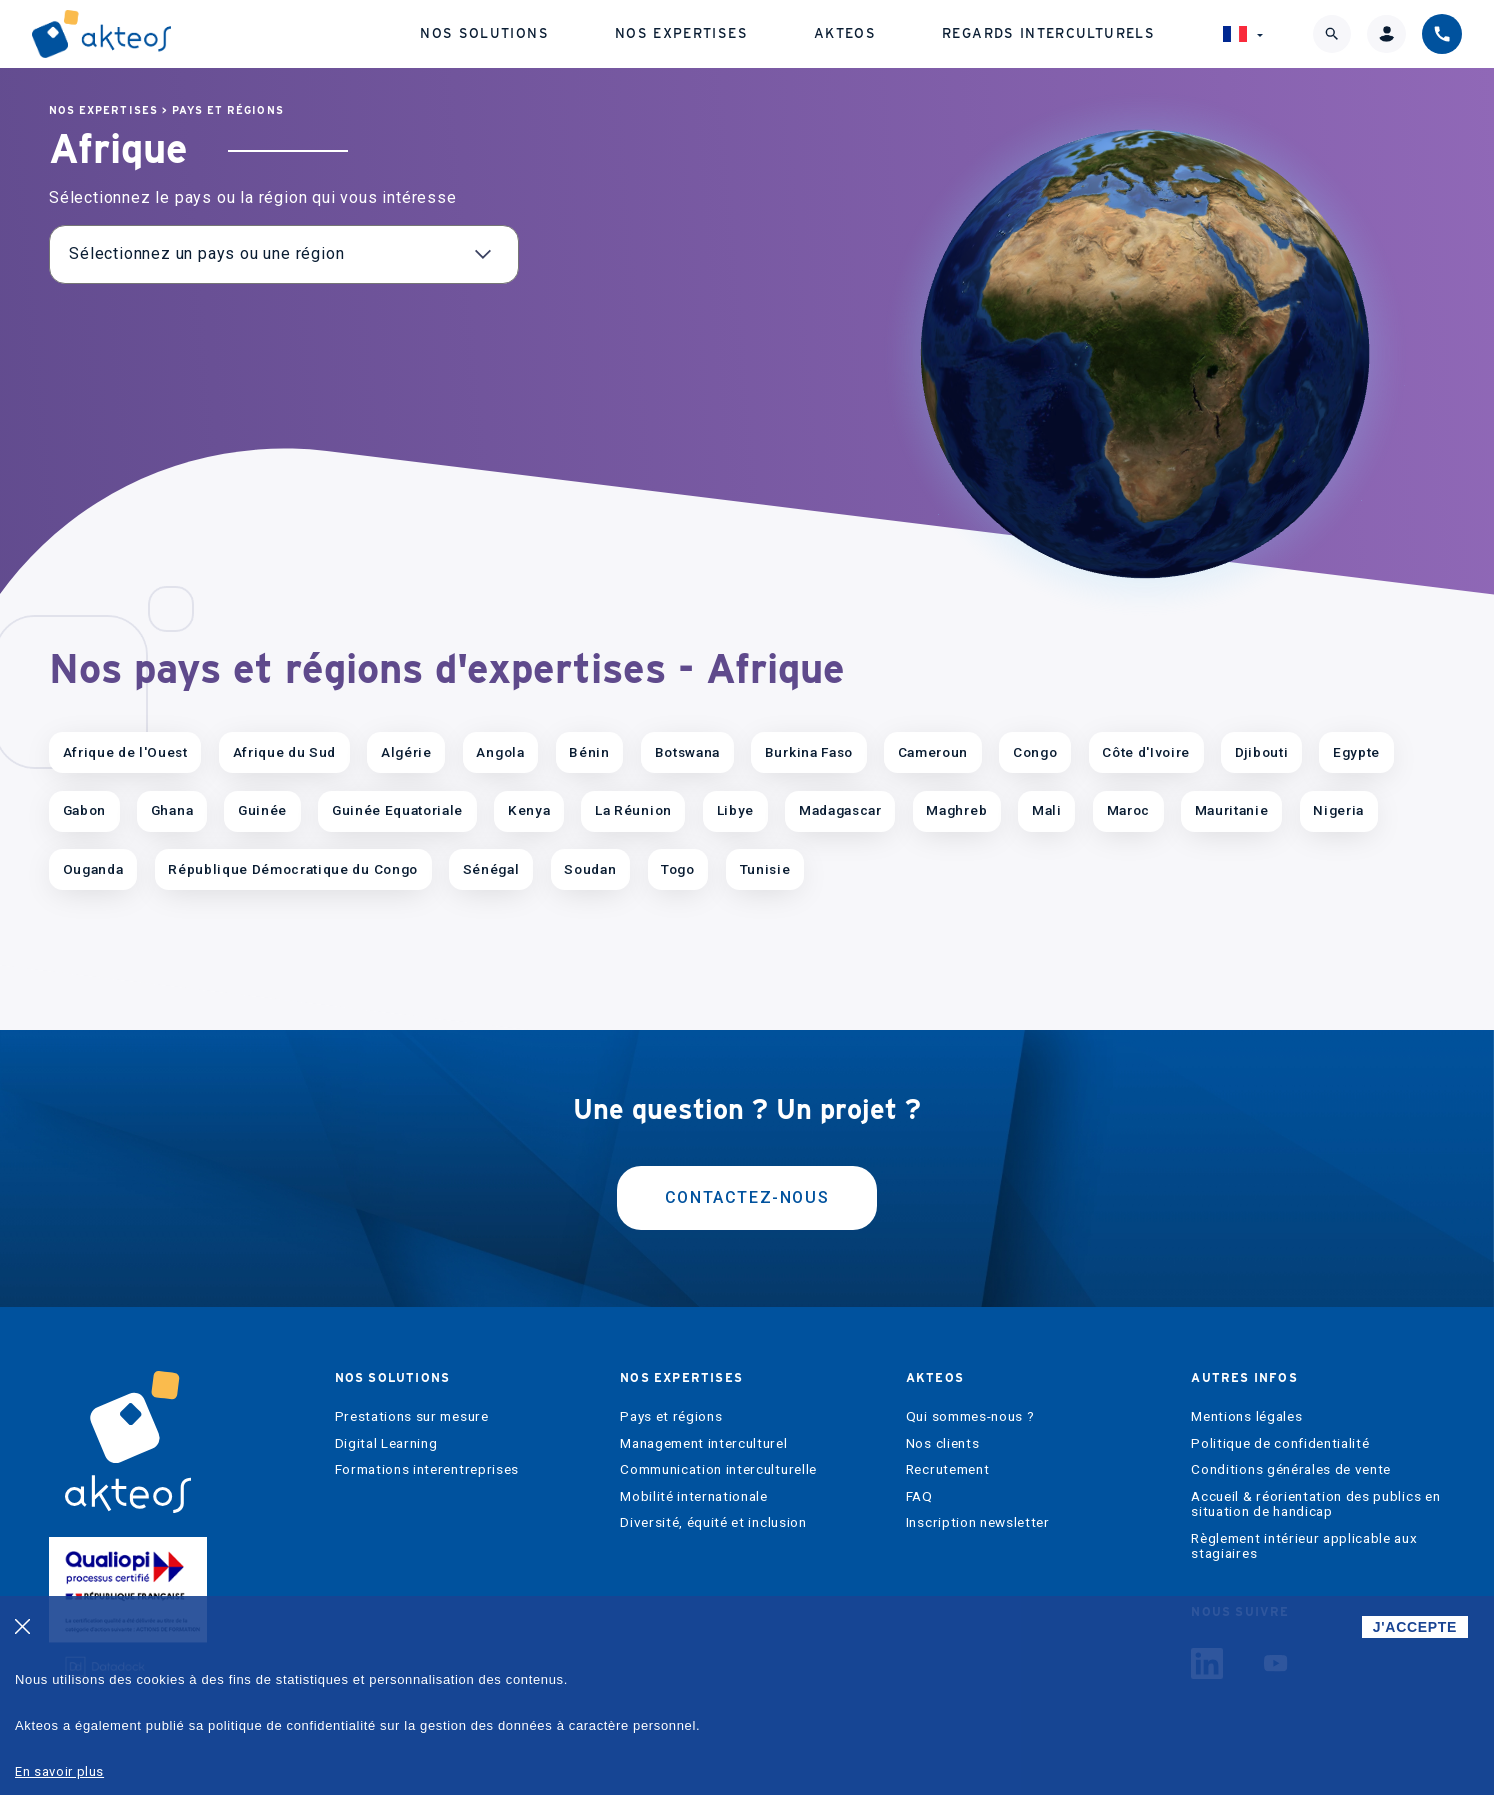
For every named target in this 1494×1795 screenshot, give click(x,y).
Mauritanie (1232, 810)
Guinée (262, 810)
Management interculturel (703, 1443)
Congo (1035, 752)
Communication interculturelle (718, 1469)
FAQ (919, 1496)
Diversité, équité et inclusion (713, 1522)
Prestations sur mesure (412, 1416)
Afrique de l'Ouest (125, 752)
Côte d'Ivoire (1146, 752)
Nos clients (942, 1443)
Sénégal (491, 869)
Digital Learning (386, 1443)
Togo (678, 869)
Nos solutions (484, 33)
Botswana (687, 752)
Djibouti (1261, 752)
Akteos (845, 33)
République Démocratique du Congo (293, 869)
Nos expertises (681, 33)
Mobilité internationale (694, 1496)
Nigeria (1338, 810)
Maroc (1128, 810)
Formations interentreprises (427, 1469)
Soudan (590, 869)
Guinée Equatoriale (397, 810)
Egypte (1356, 752)
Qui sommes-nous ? (970, 1416)
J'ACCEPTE (1415, 1627)
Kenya (529, 810)
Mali (1047, 810)
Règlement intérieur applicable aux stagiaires (1304, 1546)
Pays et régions (228, 110)
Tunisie (765, 869)
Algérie (406, 752)
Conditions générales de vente (1291, 1469)
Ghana (172, 810)
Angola (500, 752)
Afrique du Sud (285, 752)
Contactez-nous (747, 1197)
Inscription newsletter (978, 1522)
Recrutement (947, 1469)
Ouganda (93, 869)
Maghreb (956, 810)
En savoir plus (59, 1771)
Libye (735, 810)
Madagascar (840, 810)
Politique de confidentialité (1280, 1443)
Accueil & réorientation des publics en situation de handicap (1315, 1504)
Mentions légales (1246, 1416)
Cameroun (933, 752)
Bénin (589, 752)
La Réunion (633, 810)
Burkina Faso (809, 752)
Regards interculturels (1048, 33)
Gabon (84, 810)
